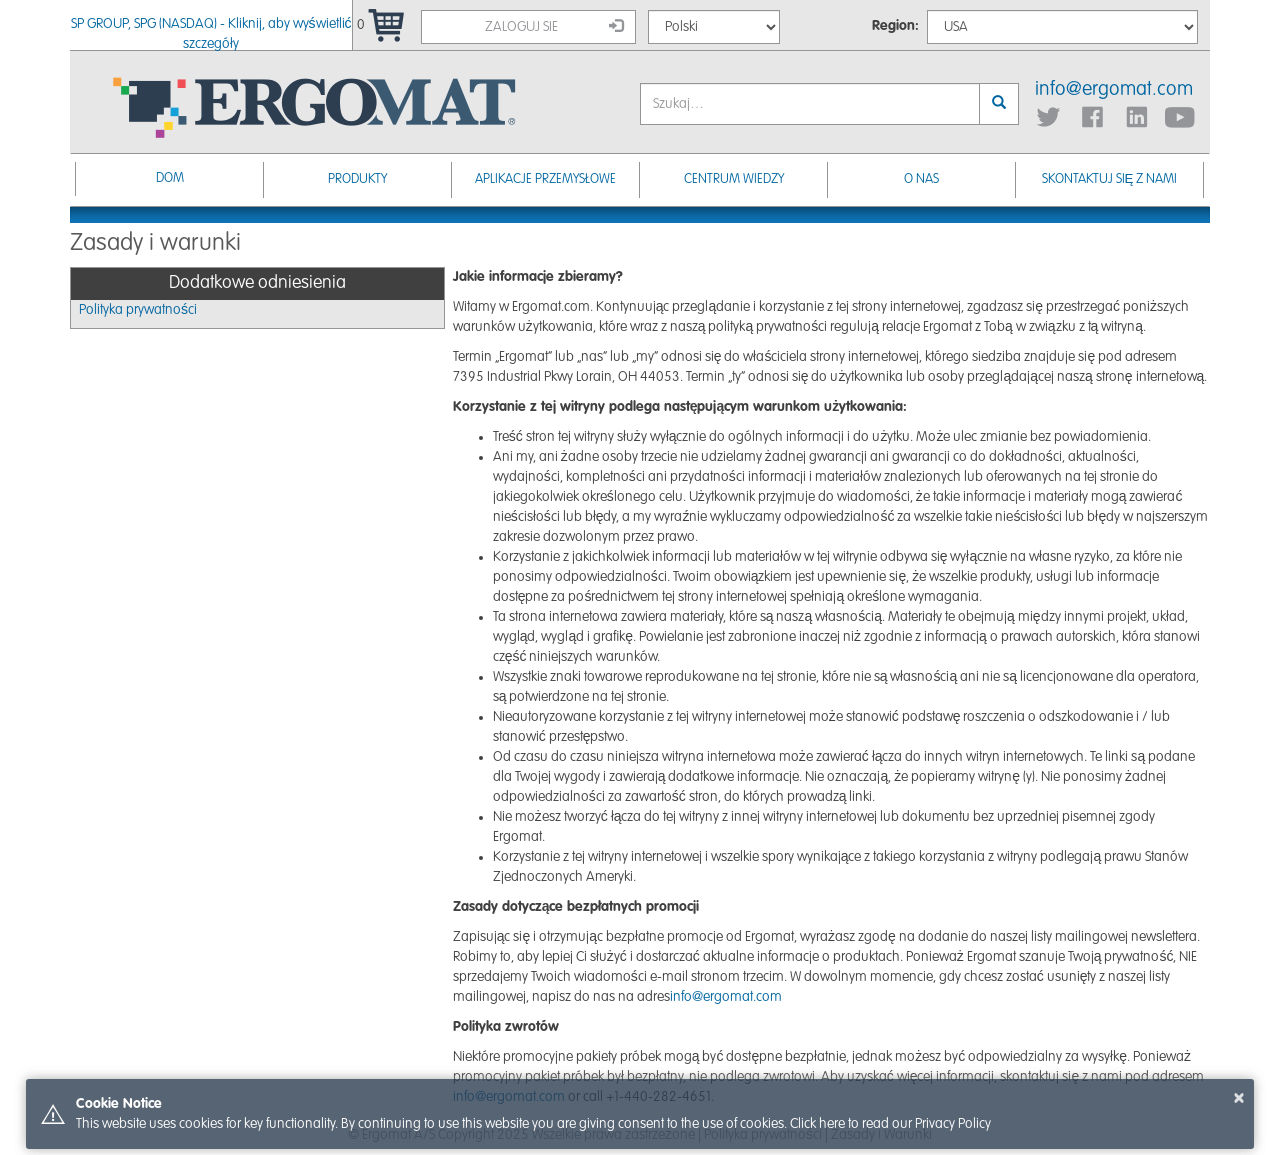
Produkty (357, 179)
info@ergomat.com (1114, 90)
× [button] (1239, 1098)
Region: (895, 26)
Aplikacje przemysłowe (545, 179)
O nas (921, 179)
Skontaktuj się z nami (1110, 179)
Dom (170, 178)
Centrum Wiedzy (734, 179)
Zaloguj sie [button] (554, 26)
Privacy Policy (953, 1124)
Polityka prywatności (138, 310)
